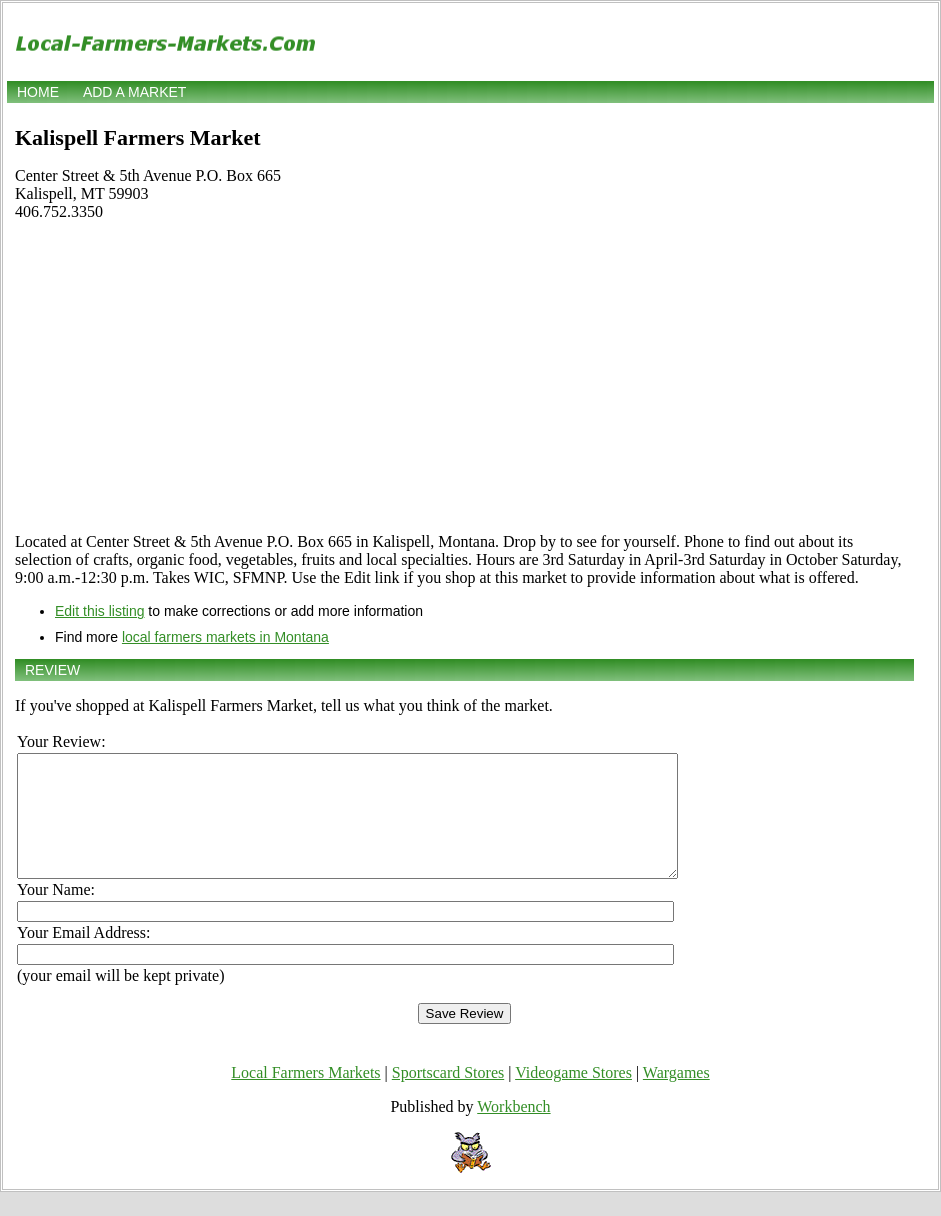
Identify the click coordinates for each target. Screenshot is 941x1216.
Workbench (513, 1130)
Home (38, 92)
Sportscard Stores (448, 1096)
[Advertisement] (464, 377)
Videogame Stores (573, 1096)
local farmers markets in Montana (225, 637)
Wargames (676, 1096)
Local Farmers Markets (305, 1096)
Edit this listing (99, 611)
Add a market (134, 92)
